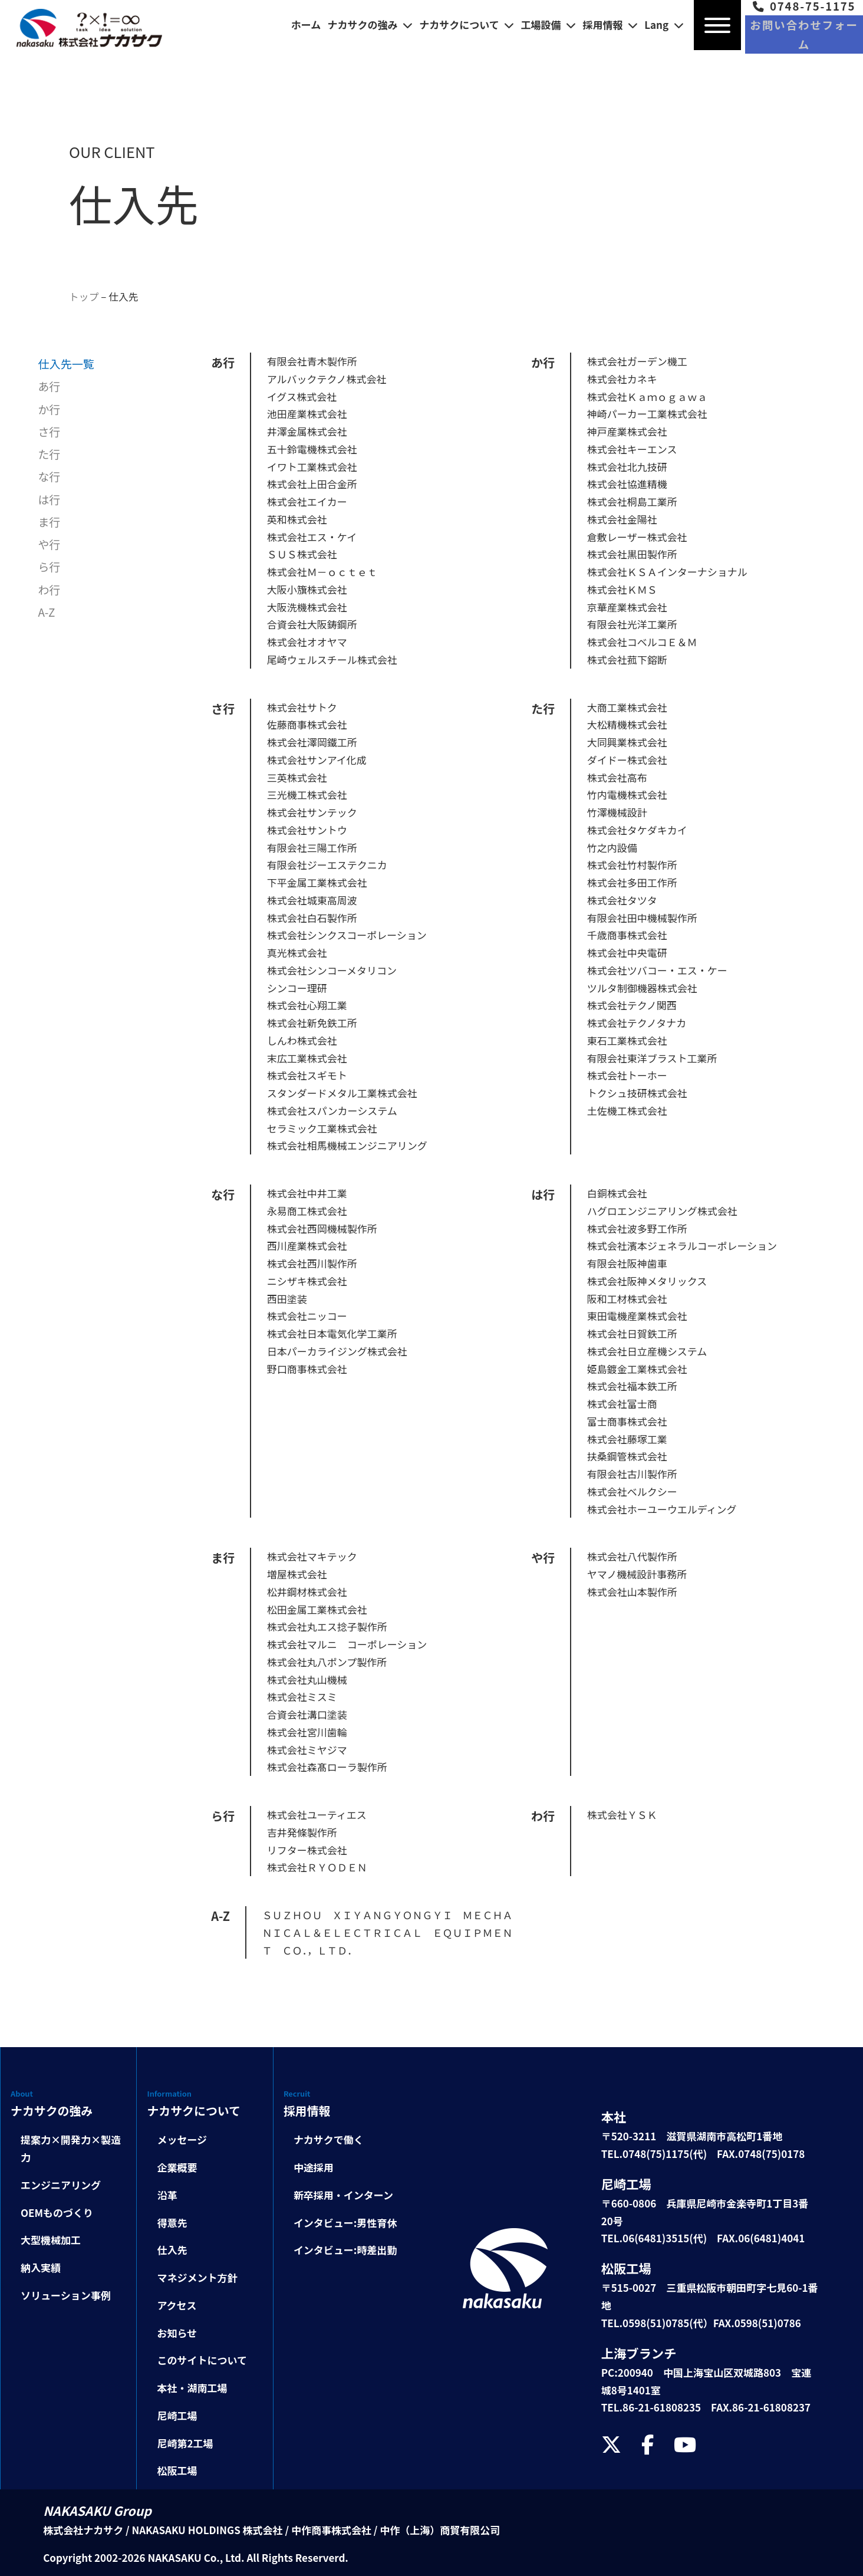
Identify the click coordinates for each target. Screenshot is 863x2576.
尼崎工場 (177, 2414)
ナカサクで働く (329, 2139)
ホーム (306, 24)
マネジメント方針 (197, 2277)
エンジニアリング (61, 2184)
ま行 (49, 521)
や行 (49, 543)
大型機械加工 (51, 2239)
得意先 (172, 2222)
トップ (84, 296)
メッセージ (182, 2139)
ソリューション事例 (66, 2294)
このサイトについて (202, 2360)
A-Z (46, 611)
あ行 (49, 386)
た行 (49, 453)
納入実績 (41, 2267)
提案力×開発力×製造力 (71, 2148)
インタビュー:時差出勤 (345, 2249)
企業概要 (177, 2167)
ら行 (49, 566)
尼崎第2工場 (185, 2442)
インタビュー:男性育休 (345, 2222)
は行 (49, 499)
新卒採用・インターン (343, 2194)
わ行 (49, 589)
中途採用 (314, 2167)
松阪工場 (177, 2470)
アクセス (176, 2304)
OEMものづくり (57, 2212)
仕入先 (124, 296)
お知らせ (177, 2332)
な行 (49, 476)
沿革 (167, 2194)
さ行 (49, 431)
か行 (49, 408)
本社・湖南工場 (192, 2387)
